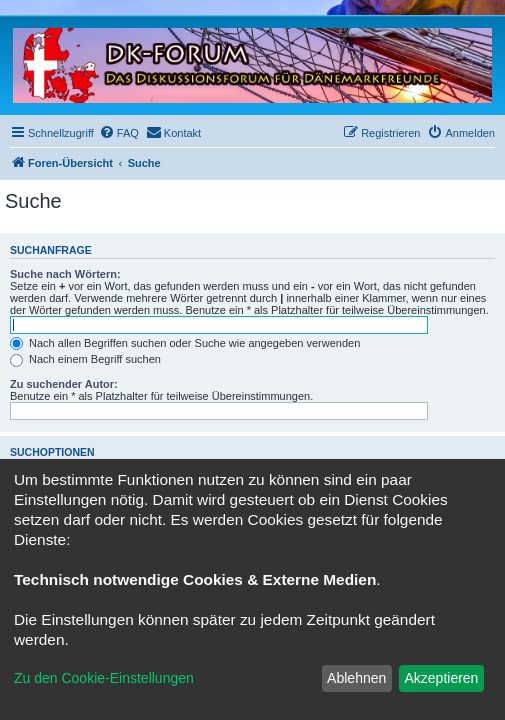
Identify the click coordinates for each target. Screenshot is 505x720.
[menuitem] (119, 133)
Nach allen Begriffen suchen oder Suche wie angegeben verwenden (185, 343)
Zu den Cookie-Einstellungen (104, 678)
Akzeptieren (441, 678)
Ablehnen (356, 678)
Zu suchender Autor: (64, 384)
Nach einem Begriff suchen (85, 359)
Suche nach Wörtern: (65, 274)
